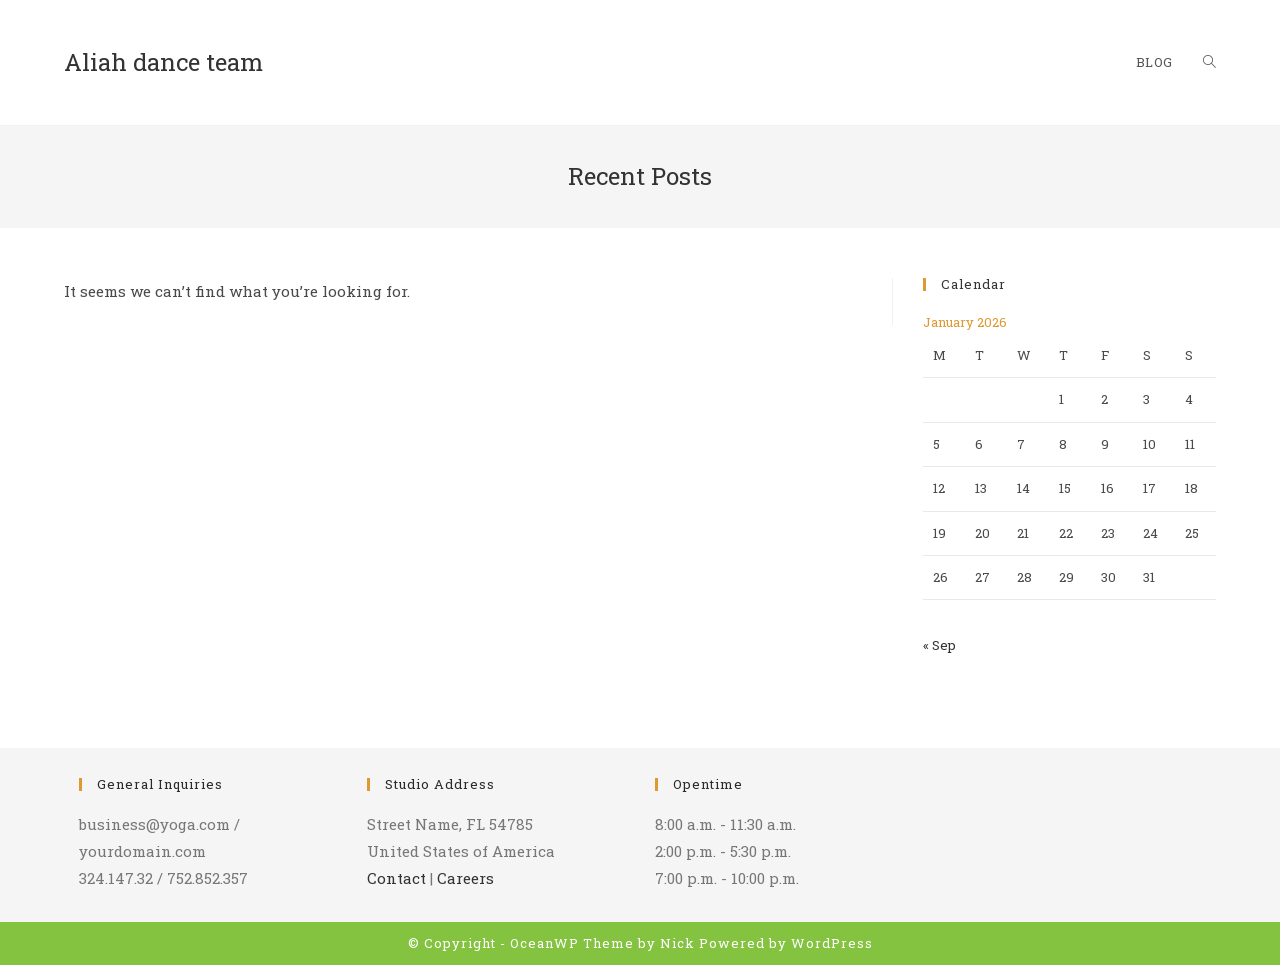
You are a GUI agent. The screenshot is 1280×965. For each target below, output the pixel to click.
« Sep (939, 645)
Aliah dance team (163, 62)
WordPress (832, 943)
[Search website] (1209, 62)
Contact (396, 878)
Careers (465, 878)
